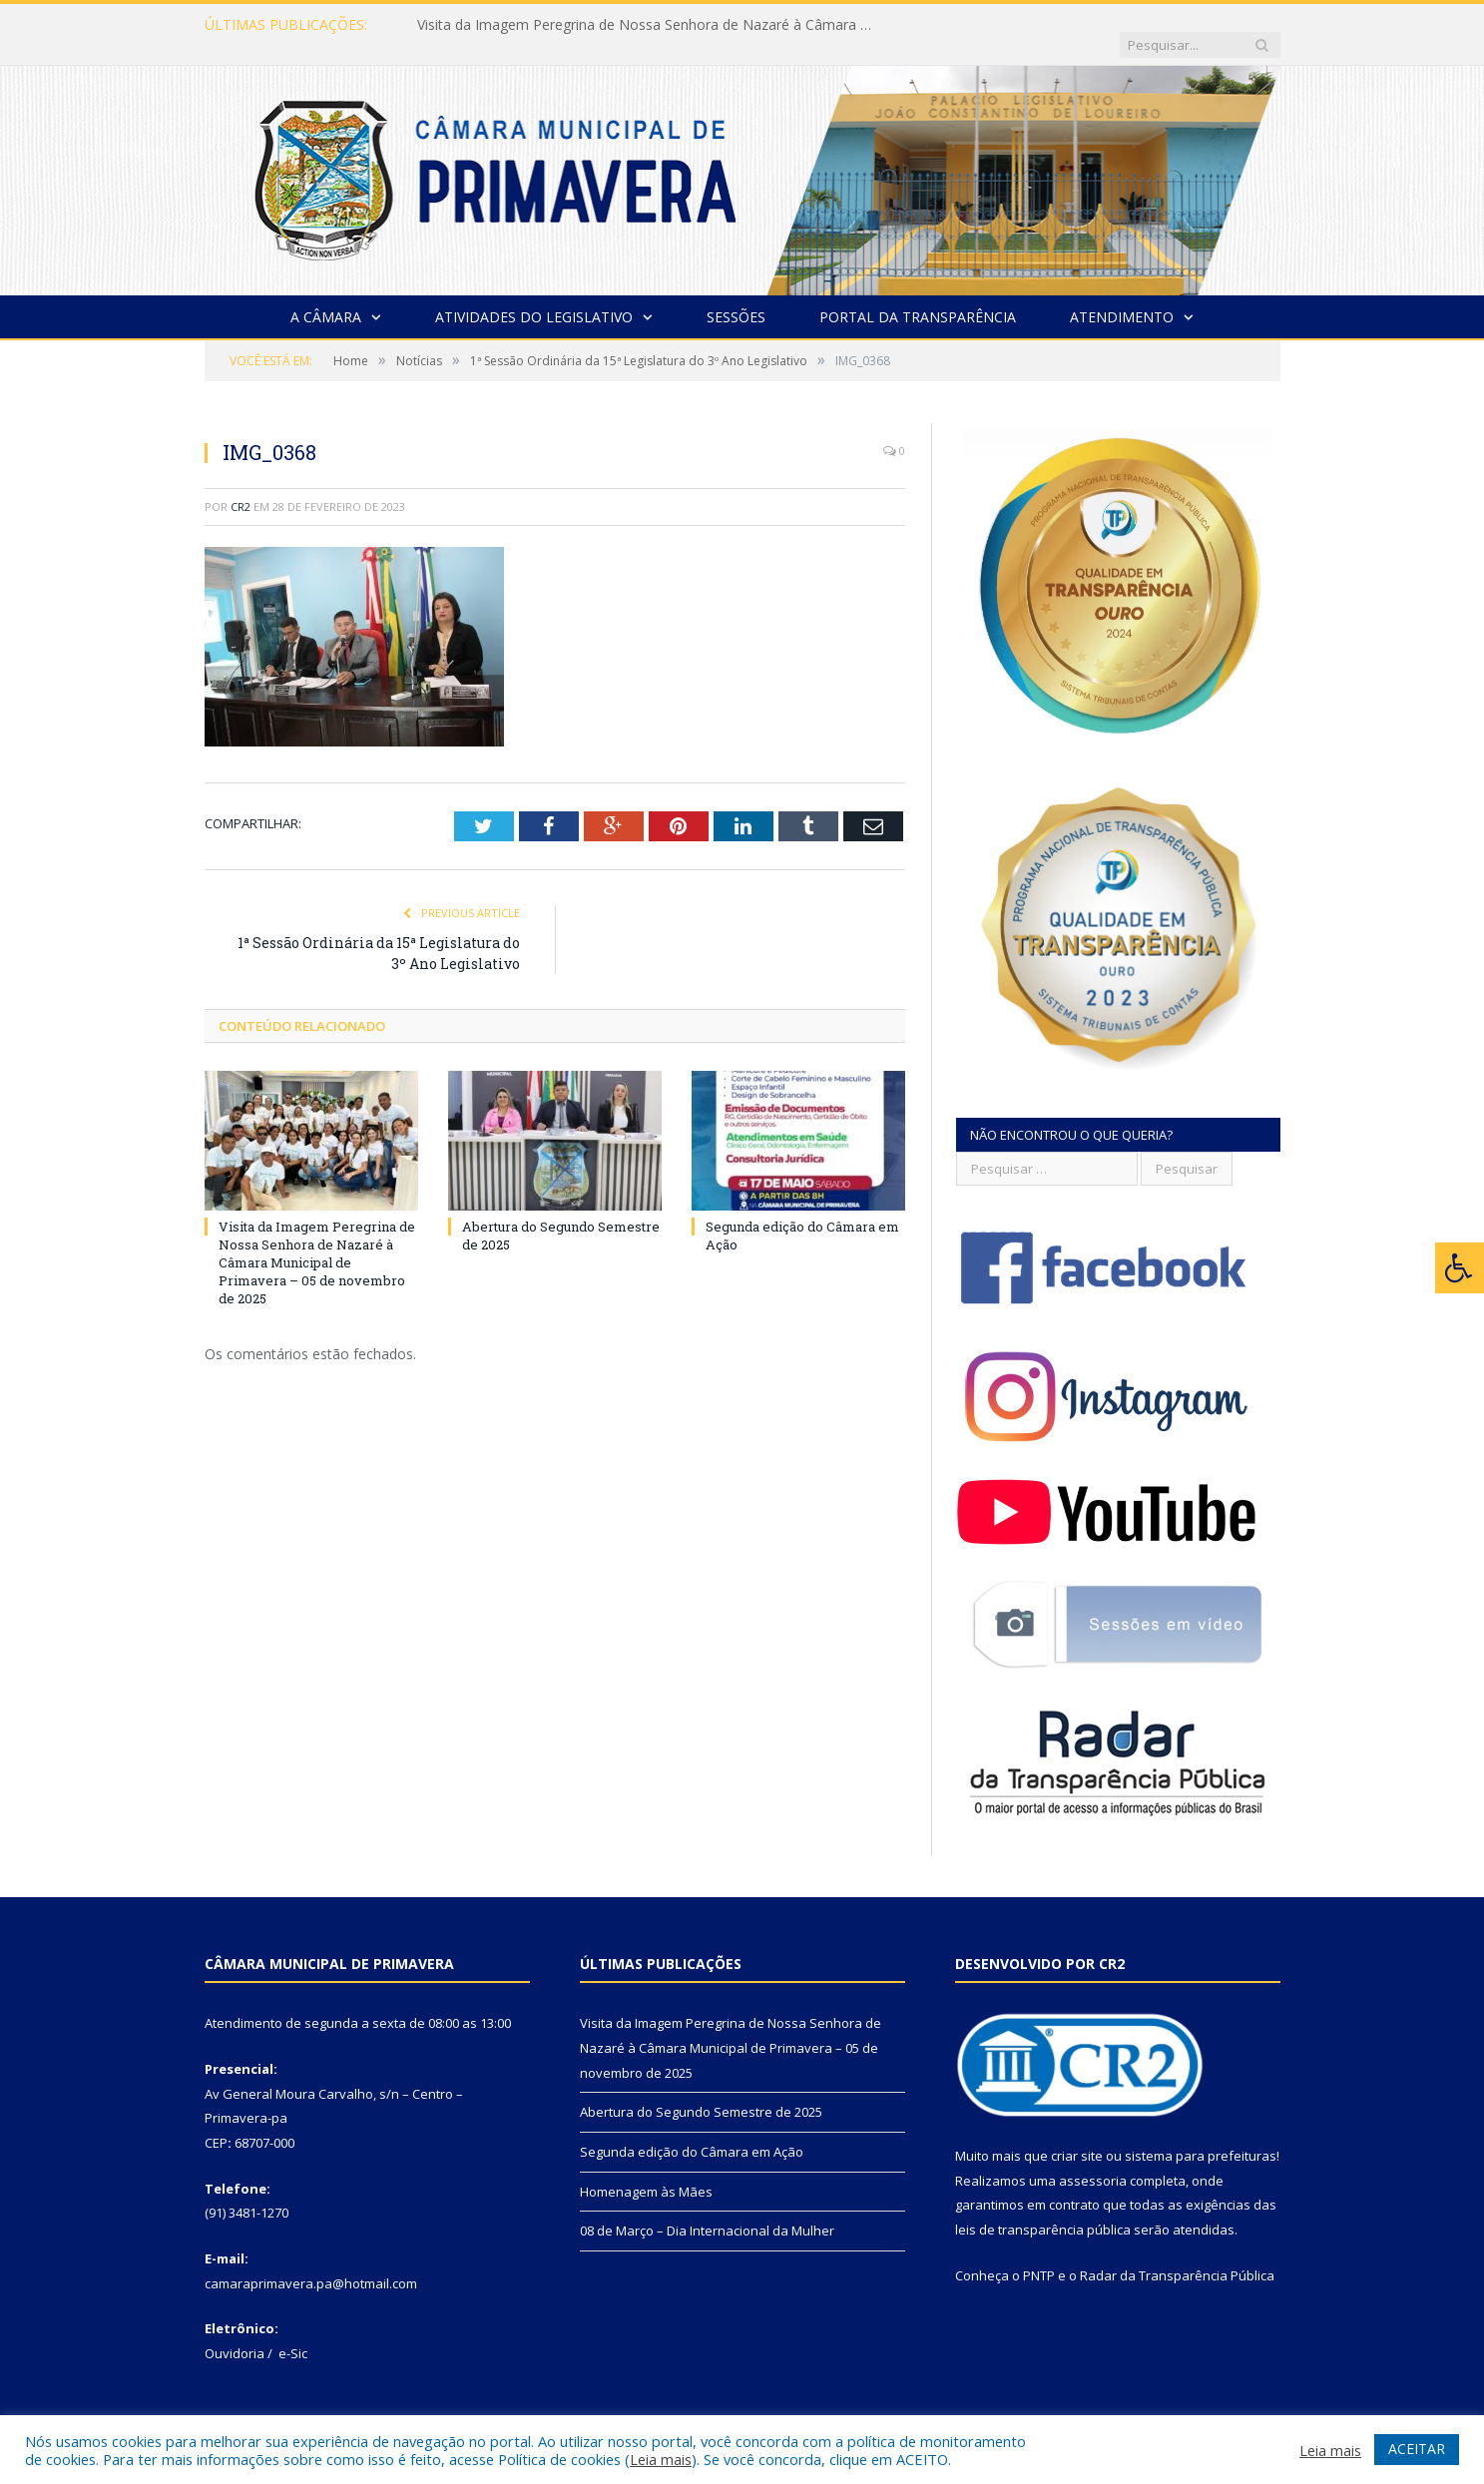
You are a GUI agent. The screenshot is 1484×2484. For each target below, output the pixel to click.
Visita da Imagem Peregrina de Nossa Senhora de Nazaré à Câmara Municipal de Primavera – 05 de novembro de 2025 (646, 25)
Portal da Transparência (917, 296)
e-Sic (292, 2333)
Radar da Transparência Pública (1177, 2255)
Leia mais (661, 2459)
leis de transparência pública (1043, 2210)
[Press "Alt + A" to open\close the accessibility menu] (1459, 1267)
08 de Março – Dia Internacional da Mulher (707, 2211)
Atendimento (1122, 296)
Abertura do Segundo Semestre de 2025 (701, 2092)
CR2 (240, 486)
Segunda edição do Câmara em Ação (691, 2132)
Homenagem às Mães (646, 2172)
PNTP (1039, 2255)
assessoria (1093, 2161)
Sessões (736, 296)
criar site (1077, 2136)
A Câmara (325, 296)
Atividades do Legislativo (534, 296)
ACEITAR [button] (1416, 2448)
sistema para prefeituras (1200, 2136)
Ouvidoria (234, 2333)
